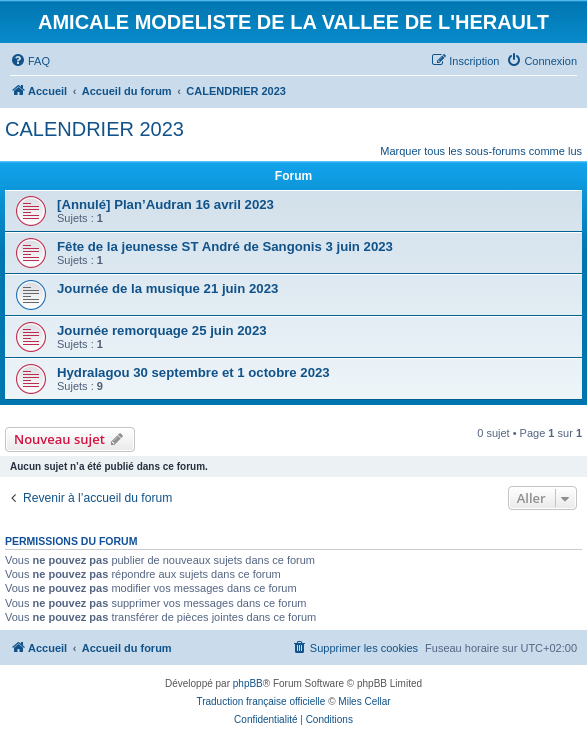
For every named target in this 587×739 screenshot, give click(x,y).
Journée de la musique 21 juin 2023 (167, 288)
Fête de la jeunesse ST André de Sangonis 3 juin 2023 (225, 246)
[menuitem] (30, 61)
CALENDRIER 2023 (94, 129)
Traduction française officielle (260, 701)
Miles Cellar (364, 701)
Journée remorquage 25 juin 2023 (162, 330)
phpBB (248, 683)
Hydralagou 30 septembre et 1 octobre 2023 (193, 372)
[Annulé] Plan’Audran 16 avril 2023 (165, 204)
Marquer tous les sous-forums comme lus (481, 151)
